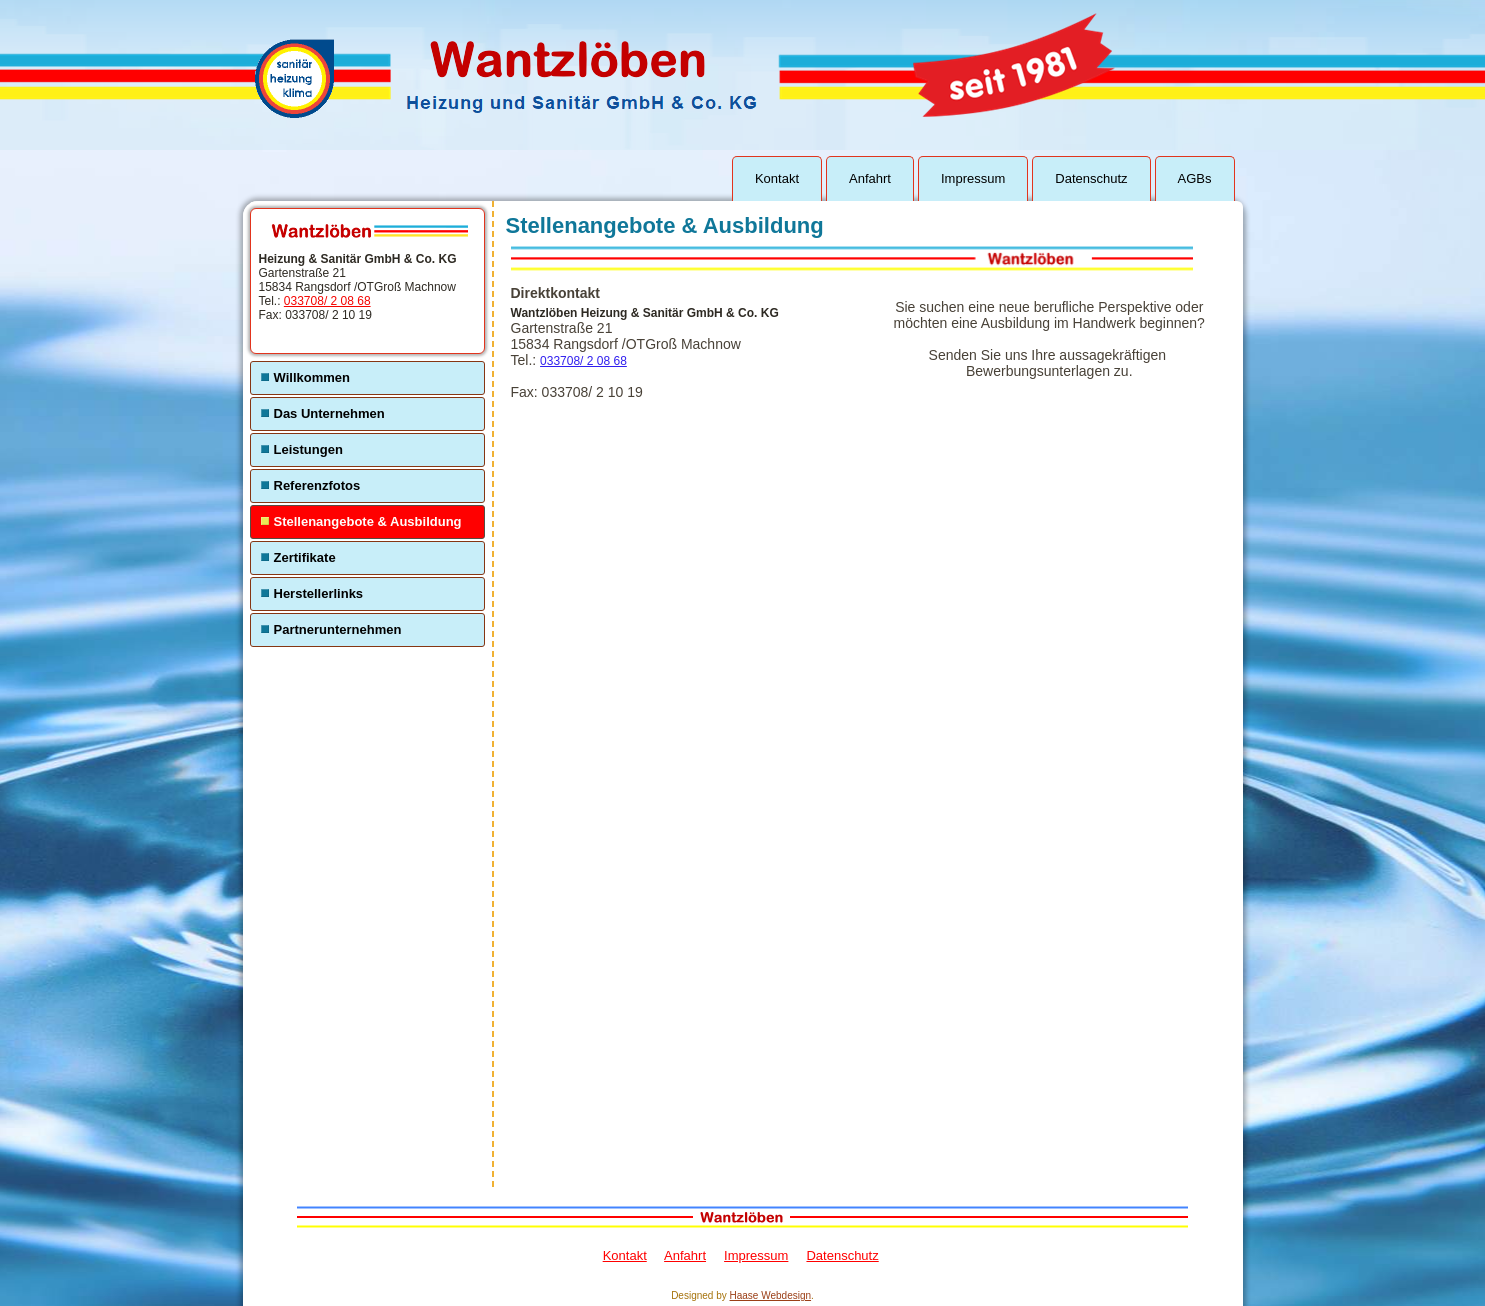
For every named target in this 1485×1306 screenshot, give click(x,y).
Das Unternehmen (329, 413)
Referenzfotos (317, 485)
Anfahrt (870, 178)
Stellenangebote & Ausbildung (368, 521)
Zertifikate (305, 557)
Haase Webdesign (771, 1295)
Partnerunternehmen (338, 629)
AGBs (1195, 178)
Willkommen (312, 377)
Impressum (973, 178)
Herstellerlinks (319, 593)
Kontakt (777, 178)
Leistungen (308, 449)
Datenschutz (1091, 178)
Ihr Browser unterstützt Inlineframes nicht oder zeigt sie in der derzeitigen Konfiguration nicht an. (813, 794)
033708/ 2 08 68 (327, 301)
